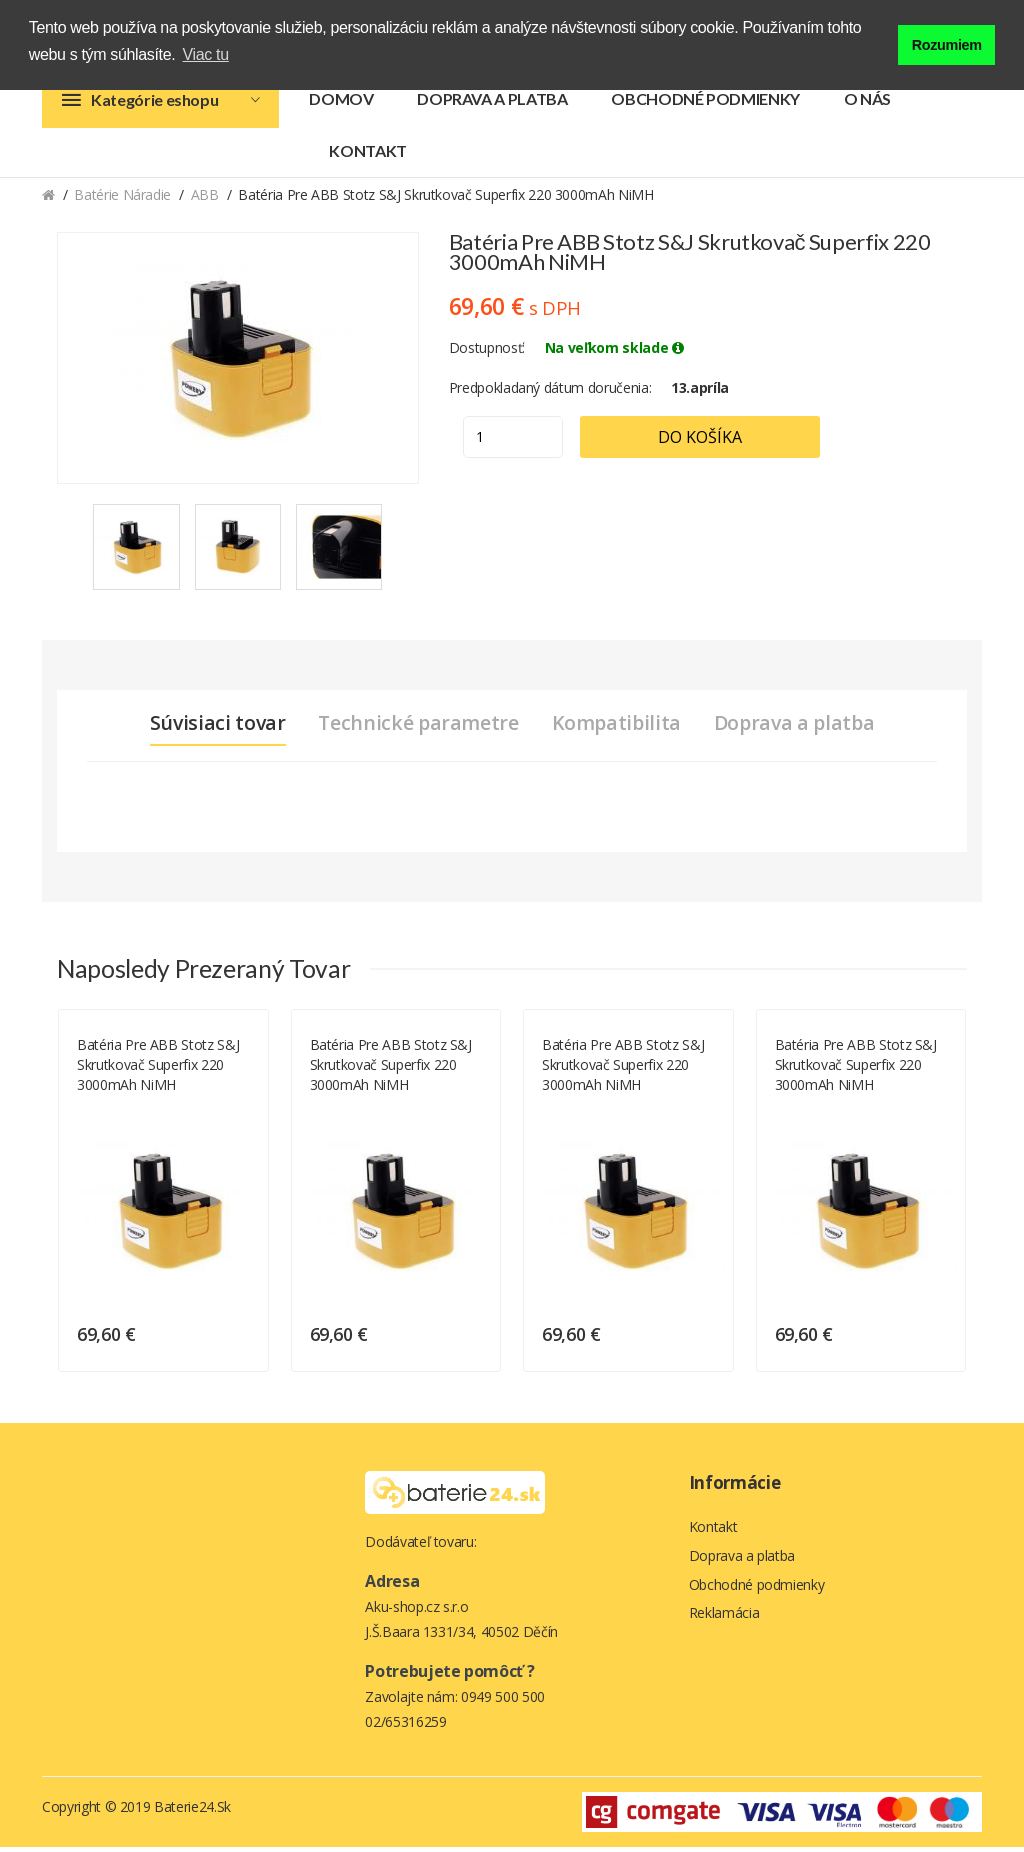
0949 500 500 (503, 1701)
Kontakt (368, 155)
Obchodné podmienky (705, 103)
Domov (341, 103)
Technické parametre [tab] (415, 728)
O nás (867, 103)
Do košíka (714, 442)
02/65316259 (405, 1726)
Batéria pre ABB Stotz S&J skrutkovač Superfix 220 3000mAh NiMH (158, 1069)
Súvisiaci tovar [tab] (210, 728)
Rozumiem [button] (947, 43)
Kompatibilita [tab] (616, 728)
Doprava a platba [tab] (800, 728)
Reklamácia (724, 1622)
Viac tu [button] (206, 54)
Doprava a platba (492, 103)
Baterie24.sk (192, 1811)
